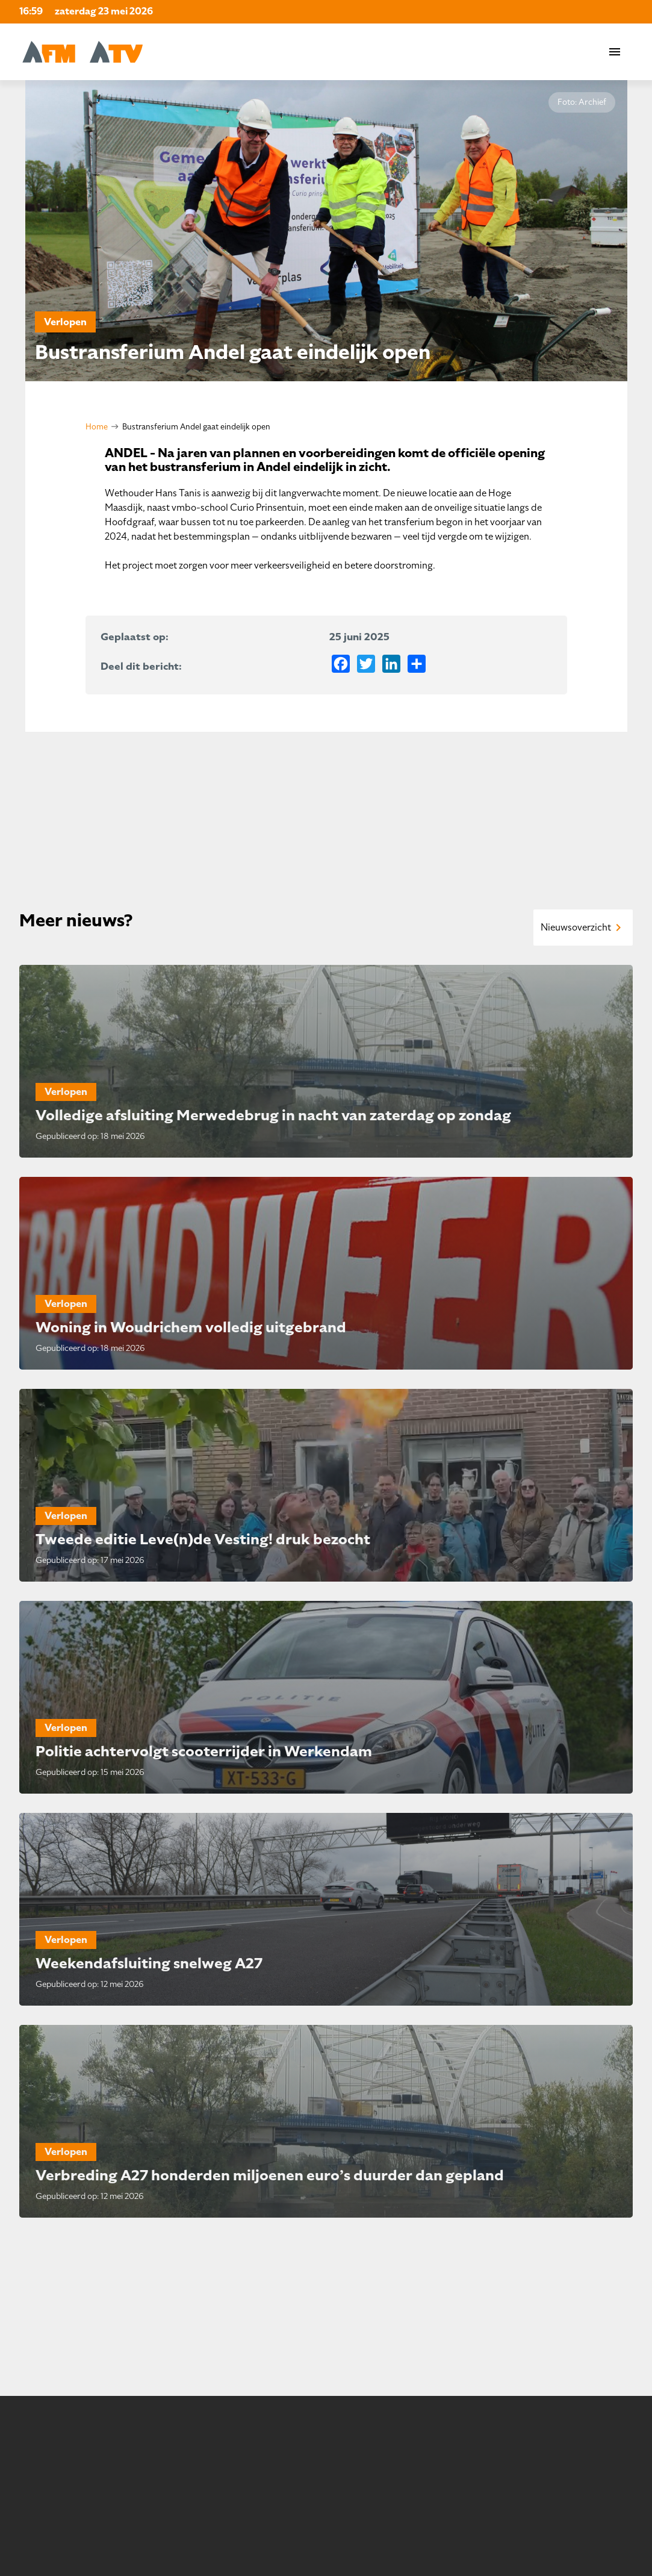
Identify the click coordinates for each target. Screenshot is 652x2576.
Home (96, 426)
